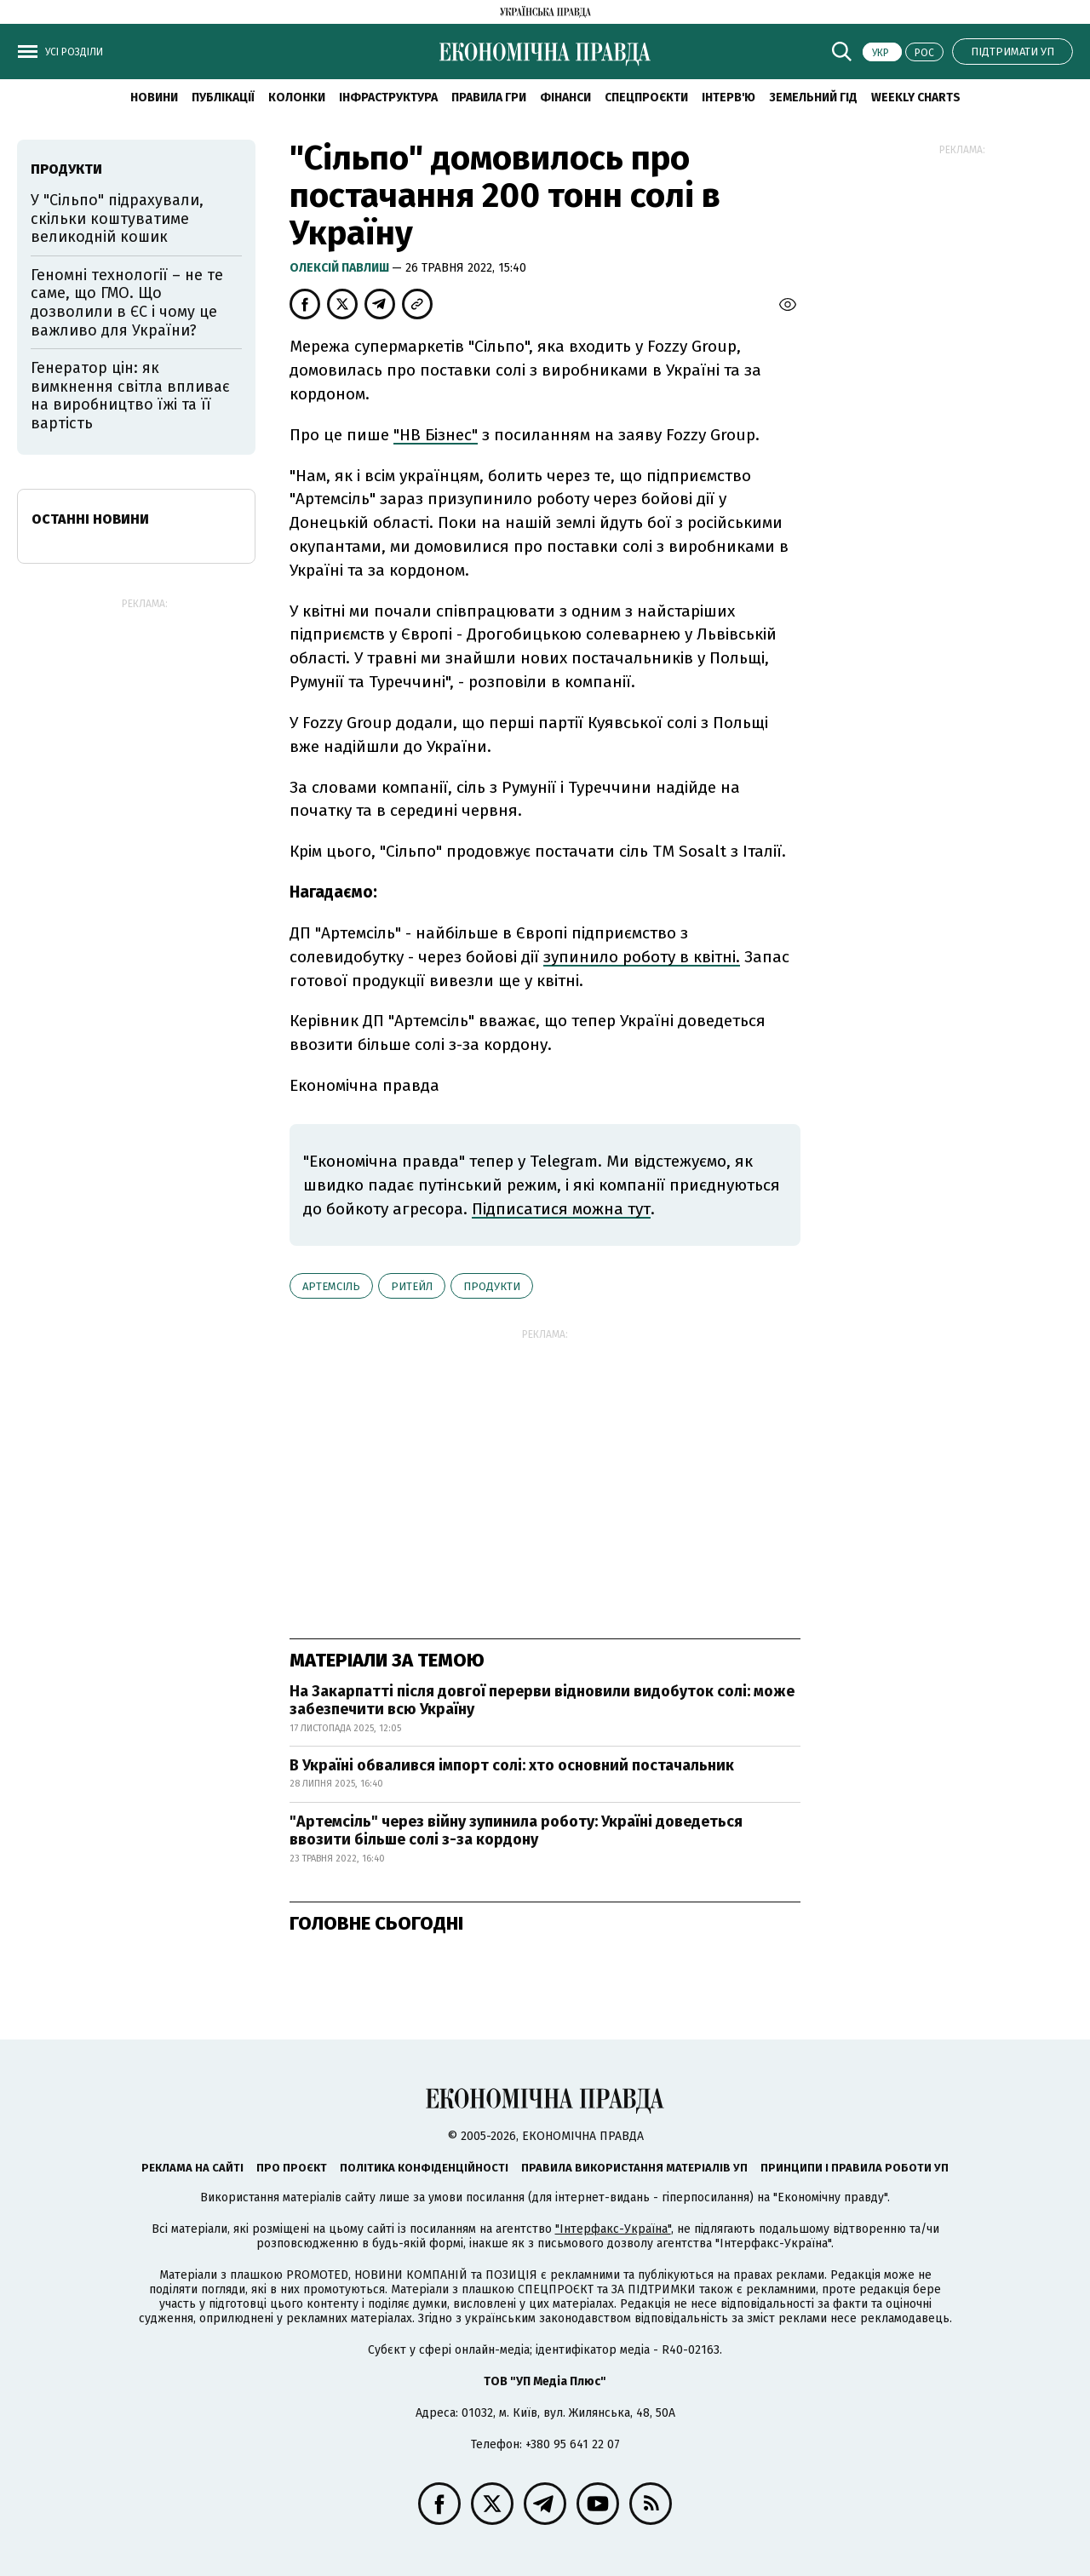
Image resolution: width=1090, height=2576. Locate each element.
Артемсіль (331, 1286)
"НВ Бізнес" (435, 435)
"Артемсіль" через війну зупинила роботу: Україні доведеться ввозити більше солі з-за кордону (516, 1831)
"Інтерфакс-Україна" (613, 2229)
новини (154, 97)
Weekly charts (916, 97)
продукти (491, 1286)
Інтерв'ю (728, 97)
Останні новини (90, 519)
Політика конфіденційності (424, 2167)
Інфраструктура (388, 97)
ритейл (412, 1286)
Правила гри (488, 97)
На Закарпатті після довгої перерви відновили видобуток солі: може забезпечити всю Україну (542, 1700)
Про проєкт (291, 2167)
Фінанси (565, 97)
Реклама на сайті (192, 2167)
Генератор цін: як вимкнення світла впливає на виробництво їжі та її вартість (130, 396)
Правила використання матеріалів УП (634, 2167)
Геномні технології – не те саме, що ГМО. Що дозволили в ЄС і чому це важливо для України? (127, 303)
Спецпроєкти (646, 97)
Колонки (296, 97)
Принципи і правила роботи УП (854, 2167)
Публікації (223, 97)
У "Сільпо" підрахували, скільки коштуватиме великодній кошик (117, 218)
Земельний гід (813, 97)
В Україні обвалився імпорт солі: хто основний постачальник (512, 1765)
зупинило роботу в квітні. (641, 957)
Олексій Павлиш (341, 268)
